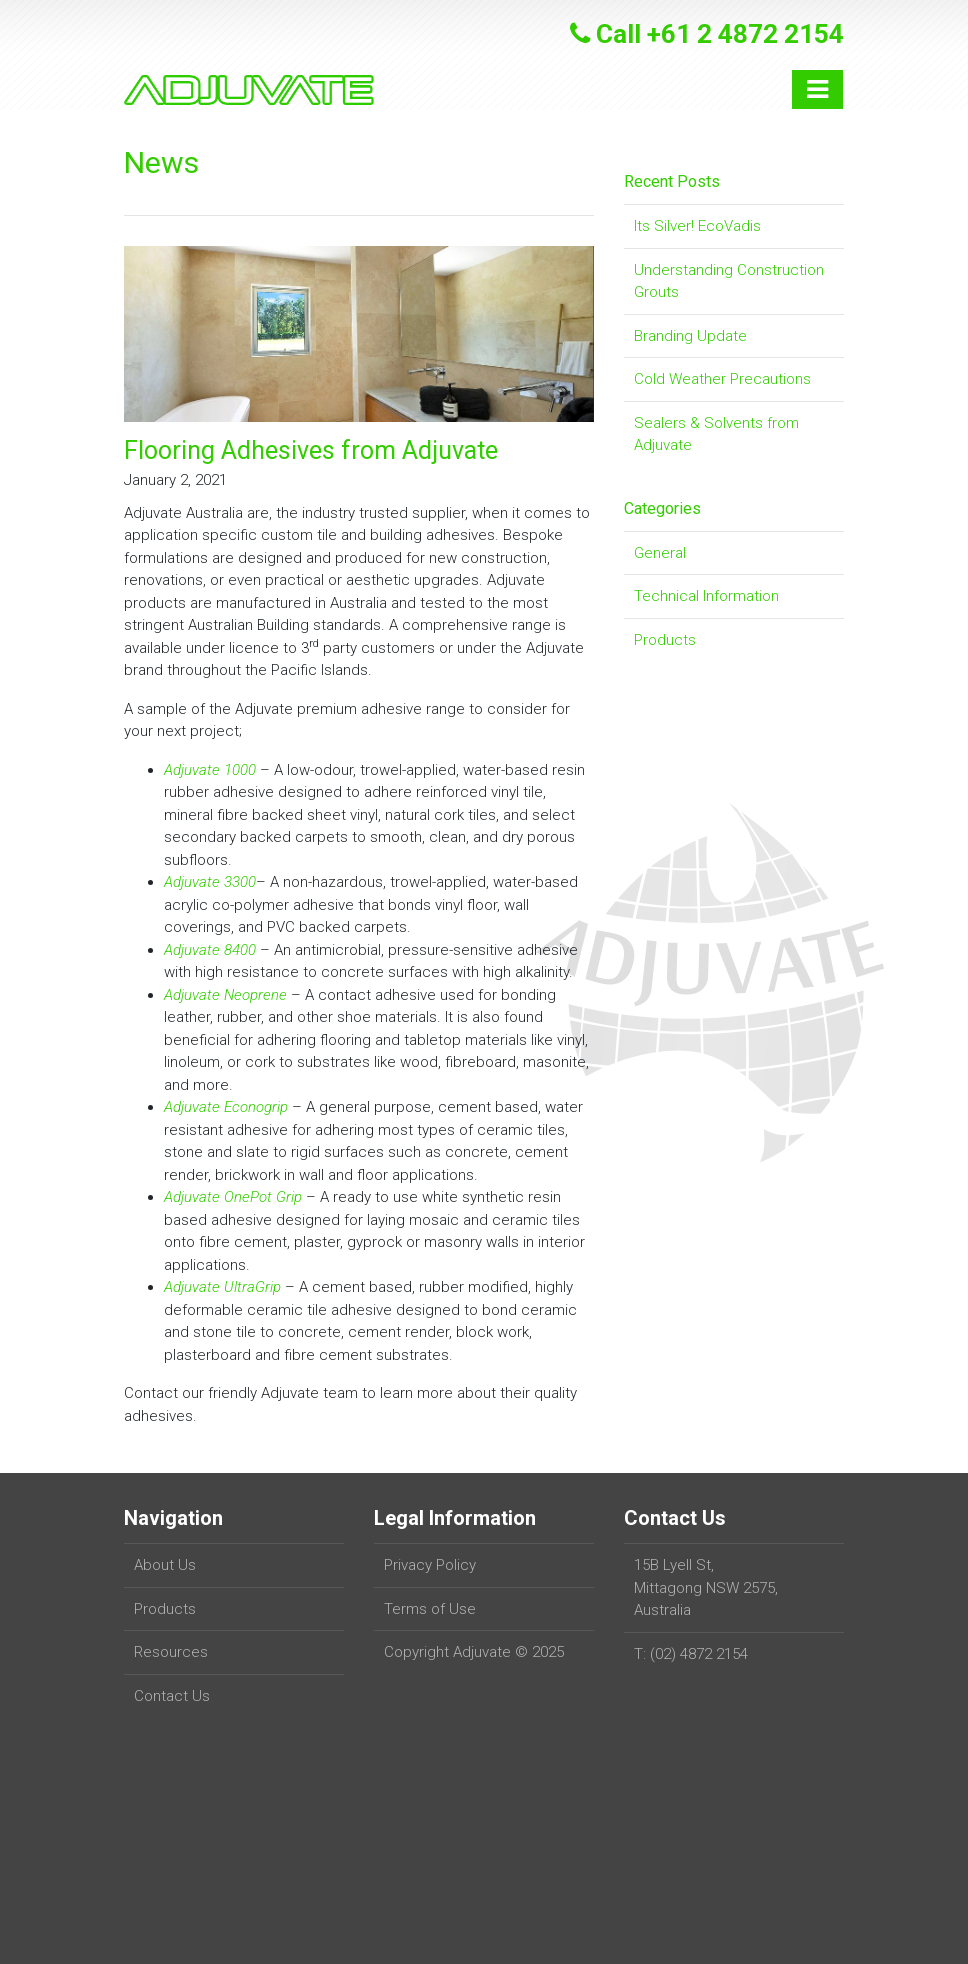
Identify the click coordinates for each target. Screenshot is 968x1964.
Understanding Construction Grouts (729, 281)
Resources (171, 1652)
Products (665, 640)
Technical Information (706, 596)
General (660, 553)
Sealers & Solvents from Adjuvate (716, 434)
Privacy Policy (430, 1565)
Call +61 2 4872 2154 (707, 34)
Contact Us (172, 1696)
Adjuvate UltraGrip (222, 1287)
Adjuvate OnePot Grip (233, 1197)
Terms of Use (430, 1609)
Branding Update (690, 336)
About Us (165, 1565)
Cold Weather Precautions (722, 379)
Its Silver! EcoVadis (697, 226)
